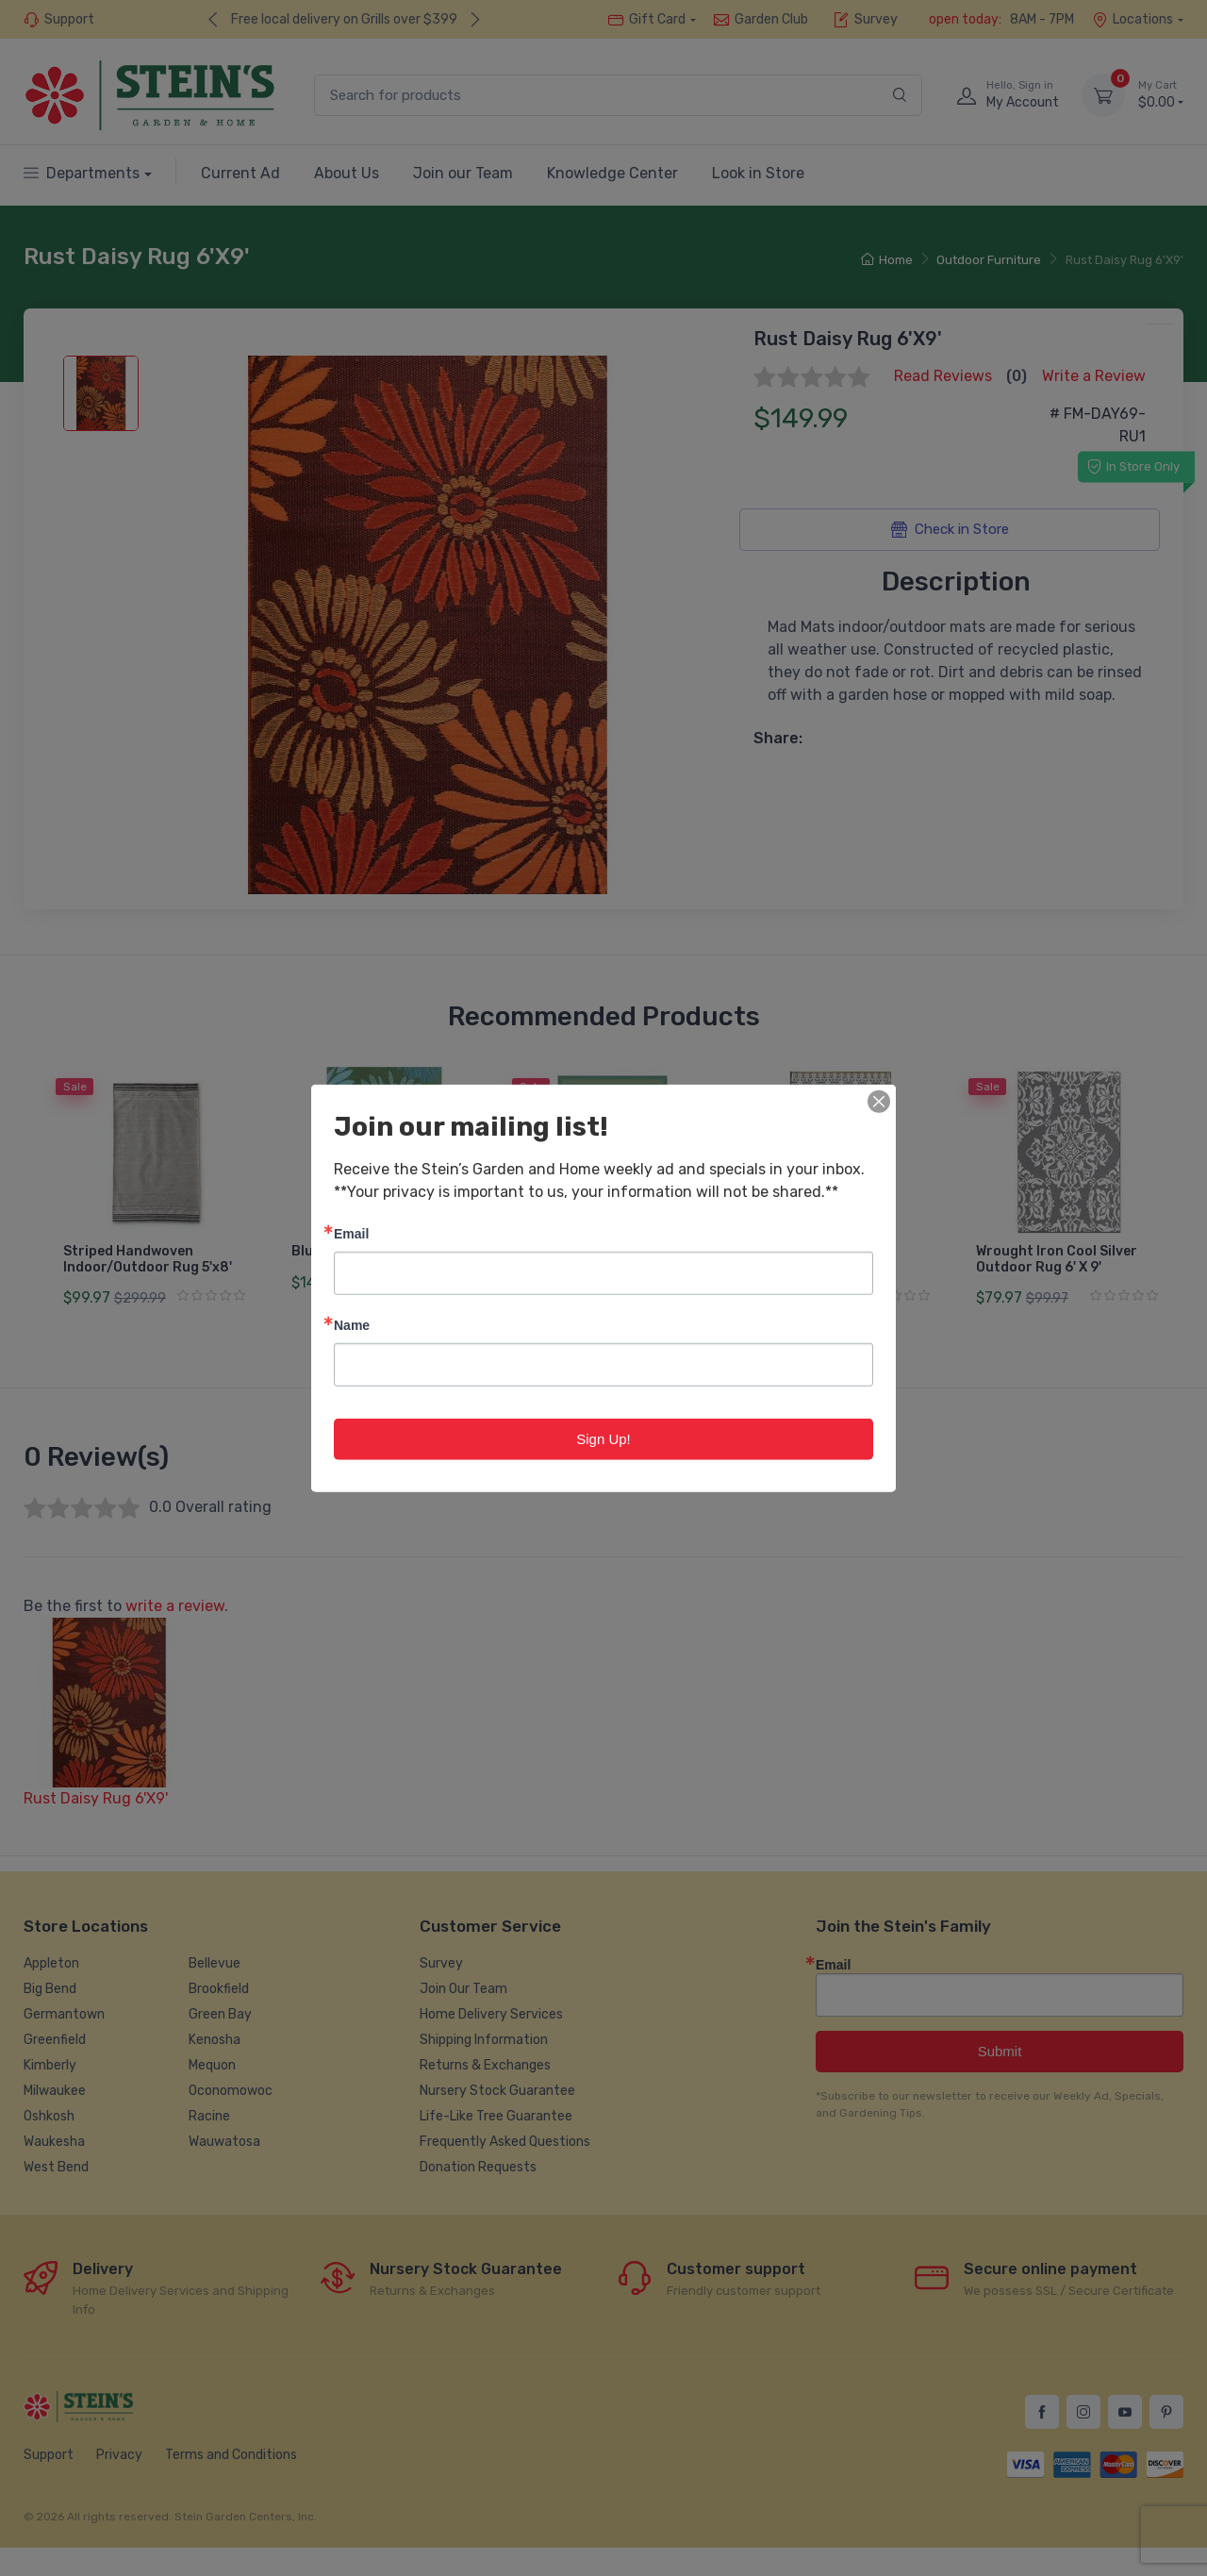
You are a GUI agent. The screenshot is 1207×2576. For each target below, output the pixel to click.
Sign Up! (603, 1438)
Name (352, 1324)
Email (351, 1232)
